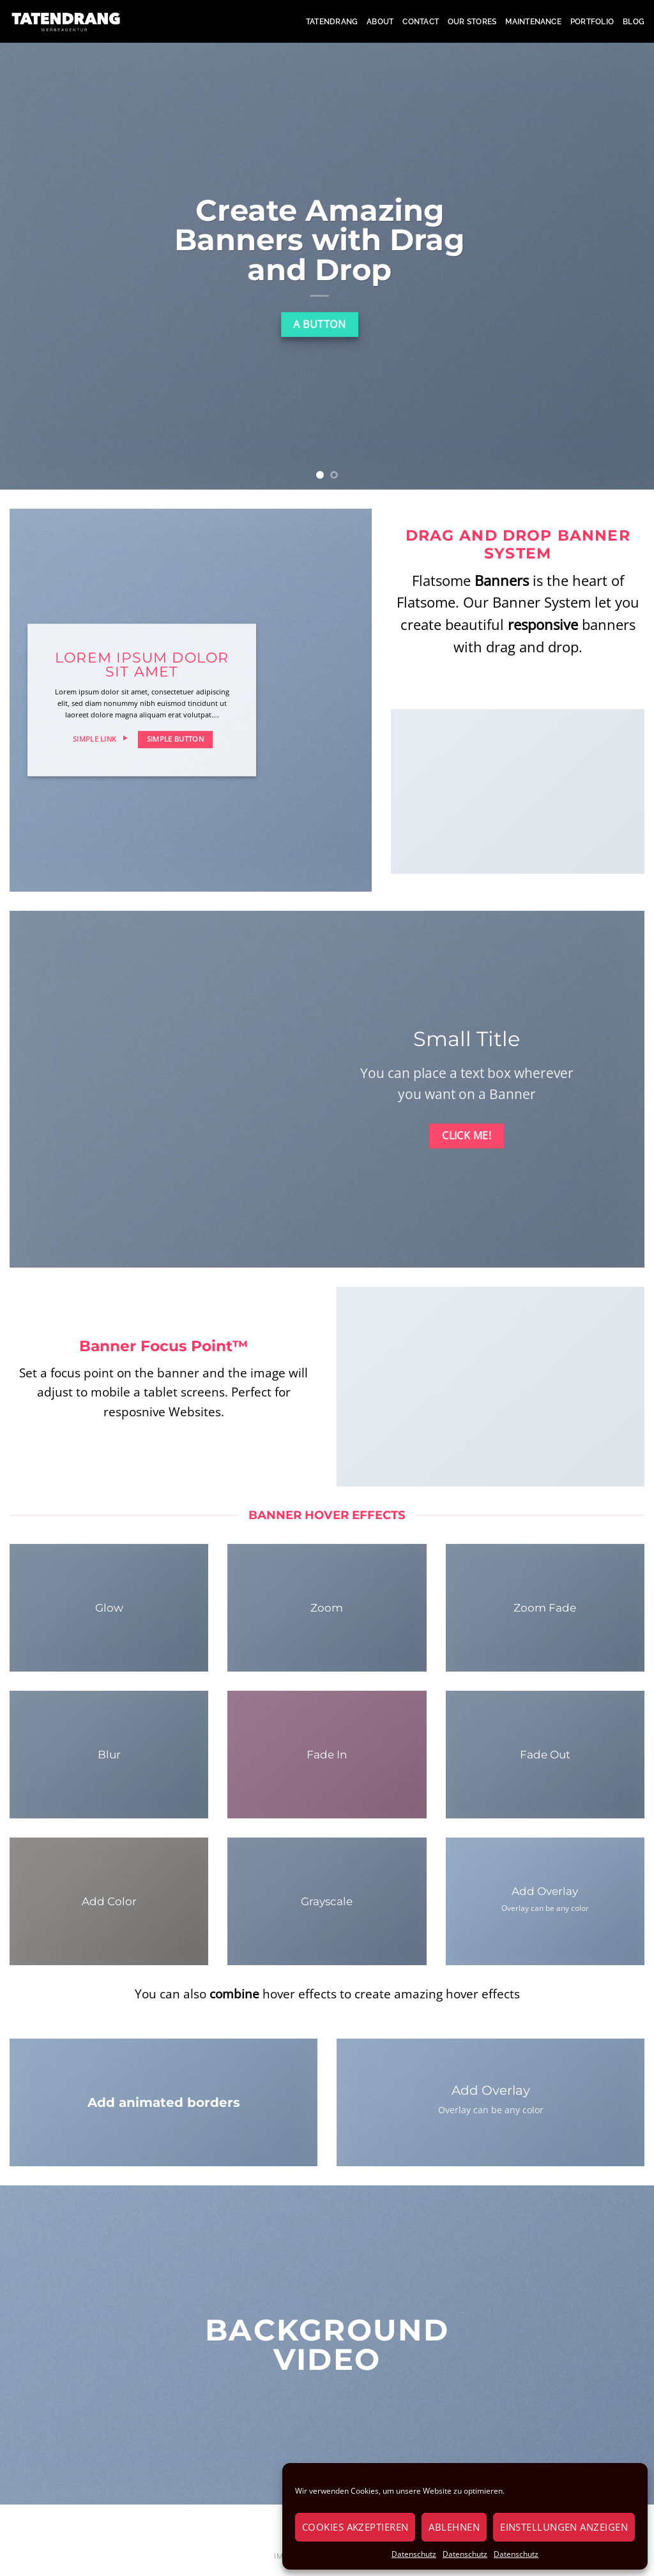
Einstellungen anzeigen (564, 2526)
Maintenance (533, 21)
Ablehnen (454, 2526)
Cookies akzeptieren (355, 2526)
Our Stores (472, 21)
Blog (633, 21)
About (380, 21)
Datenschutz (414, 2554)
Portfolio (592, 21)
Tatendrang (332, 21)
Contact (420, 21)
